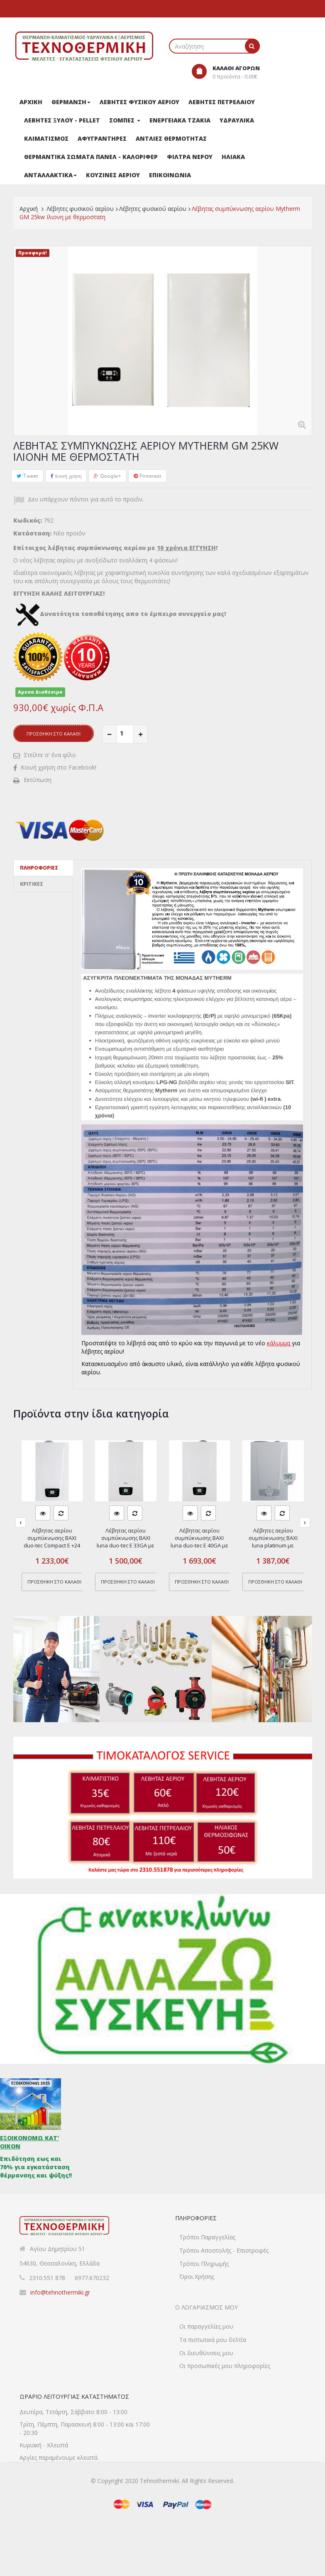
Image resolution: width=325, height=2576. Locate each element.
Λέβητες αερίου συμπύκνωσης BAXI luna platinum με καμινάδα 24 (273, 1542)
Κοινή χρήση (66, 476)
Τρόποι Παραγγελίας (207, 2244)
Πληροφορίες (39, 867)
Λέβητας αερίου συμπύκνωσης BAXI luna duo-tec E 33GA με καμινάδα (125, 1542)
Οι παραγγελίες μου (206, 2354)
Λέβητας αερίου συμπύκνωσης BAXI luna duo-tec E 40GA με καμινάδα (199, 1542)
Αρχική (29, 209)
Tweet (27, 476)
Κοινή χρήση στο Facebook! (58, 767)
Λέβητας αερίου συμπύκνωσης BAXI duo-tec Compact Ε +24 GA (52, 1542)
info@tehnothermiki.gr (60, 2292)
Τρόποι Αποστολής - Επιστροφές (224, 2257)
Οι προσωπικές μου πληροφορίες (224, 2394)
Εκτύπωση (37, 780)
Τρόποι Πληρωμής (204, 2271)
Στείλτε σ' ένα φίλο (50, 755)
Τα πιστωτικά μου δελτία (212, 2367)
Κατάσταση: (32, 533)
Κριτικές (31, 883)
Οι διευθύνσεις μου (206, 2380)
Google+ (107, 476)
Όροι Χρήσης (196, 2284)
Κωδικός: (27, 520)
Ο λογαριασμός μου (206, 2327)
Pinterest (147, 476)
